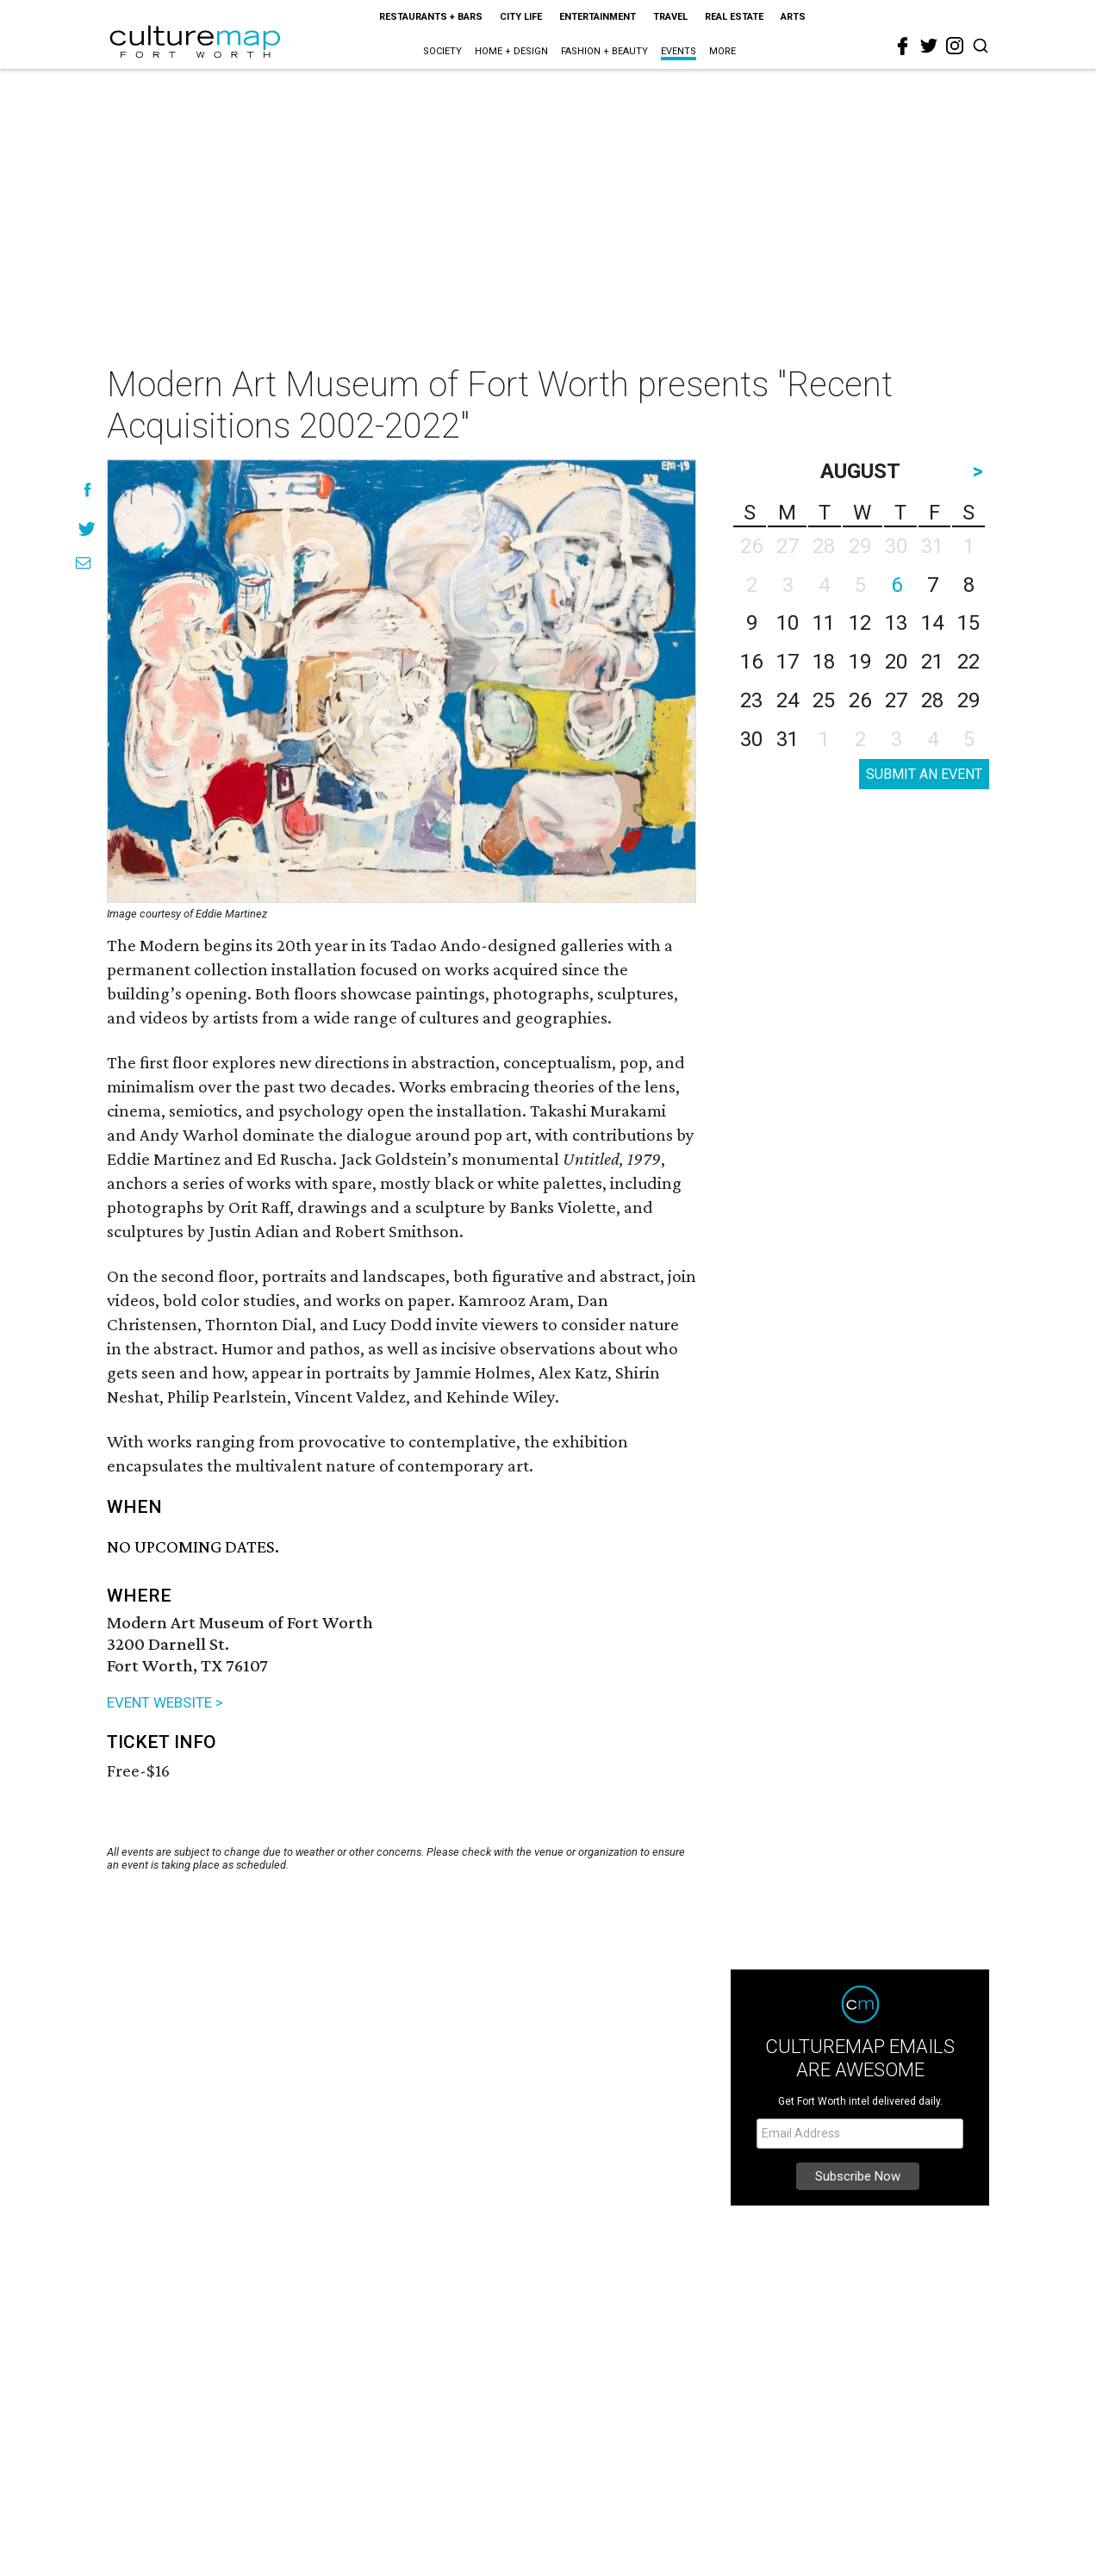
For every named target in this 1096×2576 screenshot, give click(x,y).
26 (860, 700)
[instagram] (954, 45)
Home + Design (511, 51)
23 (751, 700)
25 (824, 700)
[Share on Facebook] (87, 490)
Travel (670, 16)
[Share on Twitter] (87, 528)
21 (932, 662)
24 (787, 700)
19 (860, 662)
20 (896, 662)
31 (787, 739)
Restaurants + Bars (431, 16)
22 (968, 662)
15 (968, 623)
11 (824, 623)
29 (968, 700)
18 (824, 662)
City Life (521, 16)
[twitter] (928, 45)
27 (896, 700)
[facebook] (903, 46)
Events (678, 51)
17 (787, 662)
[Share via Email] (83, 563)
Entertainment (597, 16)
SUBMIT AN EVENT (924, 774)
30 (751, 739)
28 (932, 700)
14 (932, 623)
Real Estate (734, 16)
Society (442, 51)
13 (896, 623)
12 (860, 623)
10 (787, 623)
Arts (793, 16)
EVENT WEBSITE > (165, 1702)
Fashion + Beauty (604, 51)
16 (751, 662)
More (722, 51)
